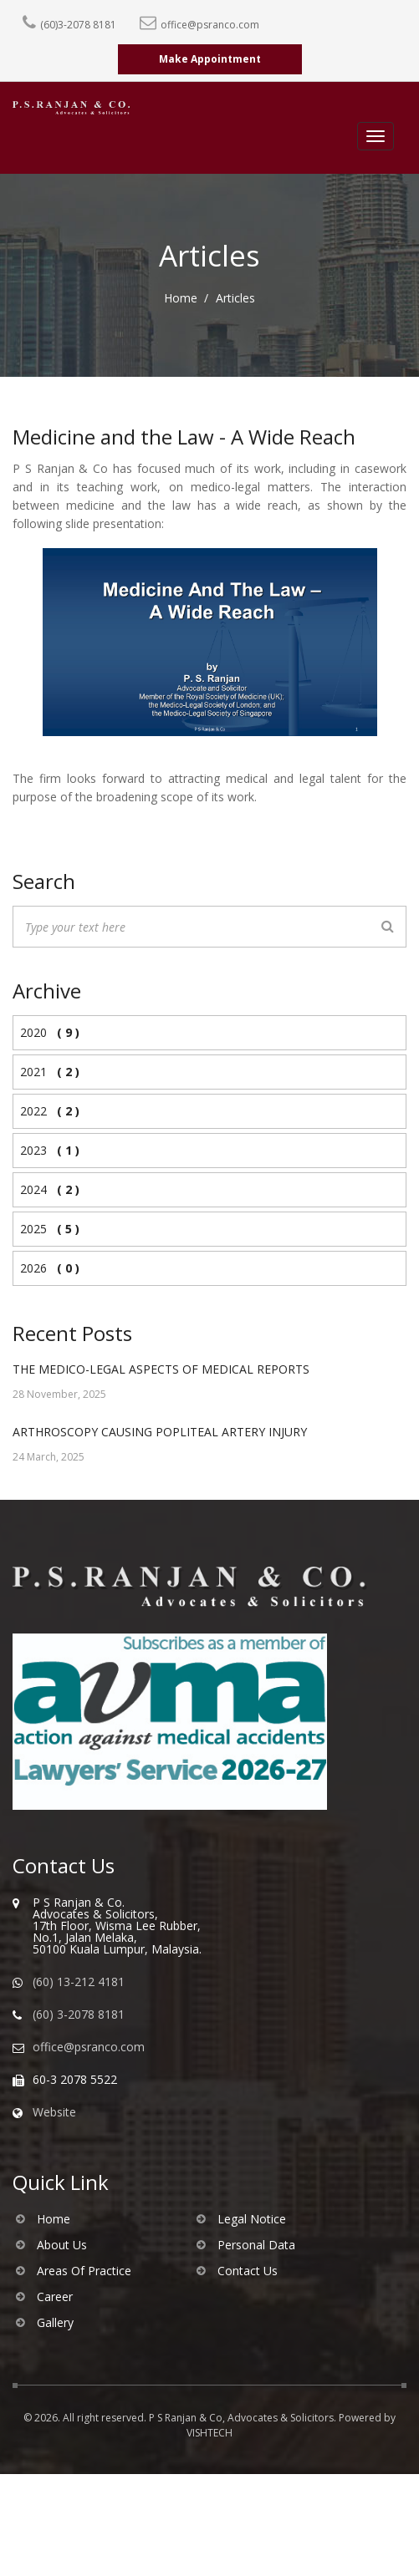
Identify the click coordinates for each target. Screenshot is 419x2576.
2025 (46, 1229)
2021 (46, 1072)
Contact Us (247, 2271)
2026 (46, 1268)
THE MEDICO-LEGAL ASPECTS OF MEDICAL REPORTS (161, 1369)
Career (55, 2297)
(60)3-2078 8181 (78, 25)
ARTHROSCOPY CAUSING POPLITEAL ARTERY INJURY (160, 1432)
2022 (46, 1111)
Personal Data (256, 2245)
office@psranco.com (210, 25)
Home (180, 298)
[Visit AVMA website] (187, 1721)
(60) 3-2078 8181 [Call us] (79, 2014)
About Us (62, 2245)
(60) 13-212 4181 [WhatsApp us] (79, 1982)
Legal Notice (251, 2219)
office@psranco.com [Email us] (89, 2047)
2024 (46, 1189)
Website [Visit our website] (54, 2112)
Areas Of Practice (84, 2271)
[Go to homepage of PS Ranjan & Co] (209, 1587)
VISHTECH (209, 2433)
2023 (46, 1150)
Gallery (55, 2323)
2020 (46, 1032)
